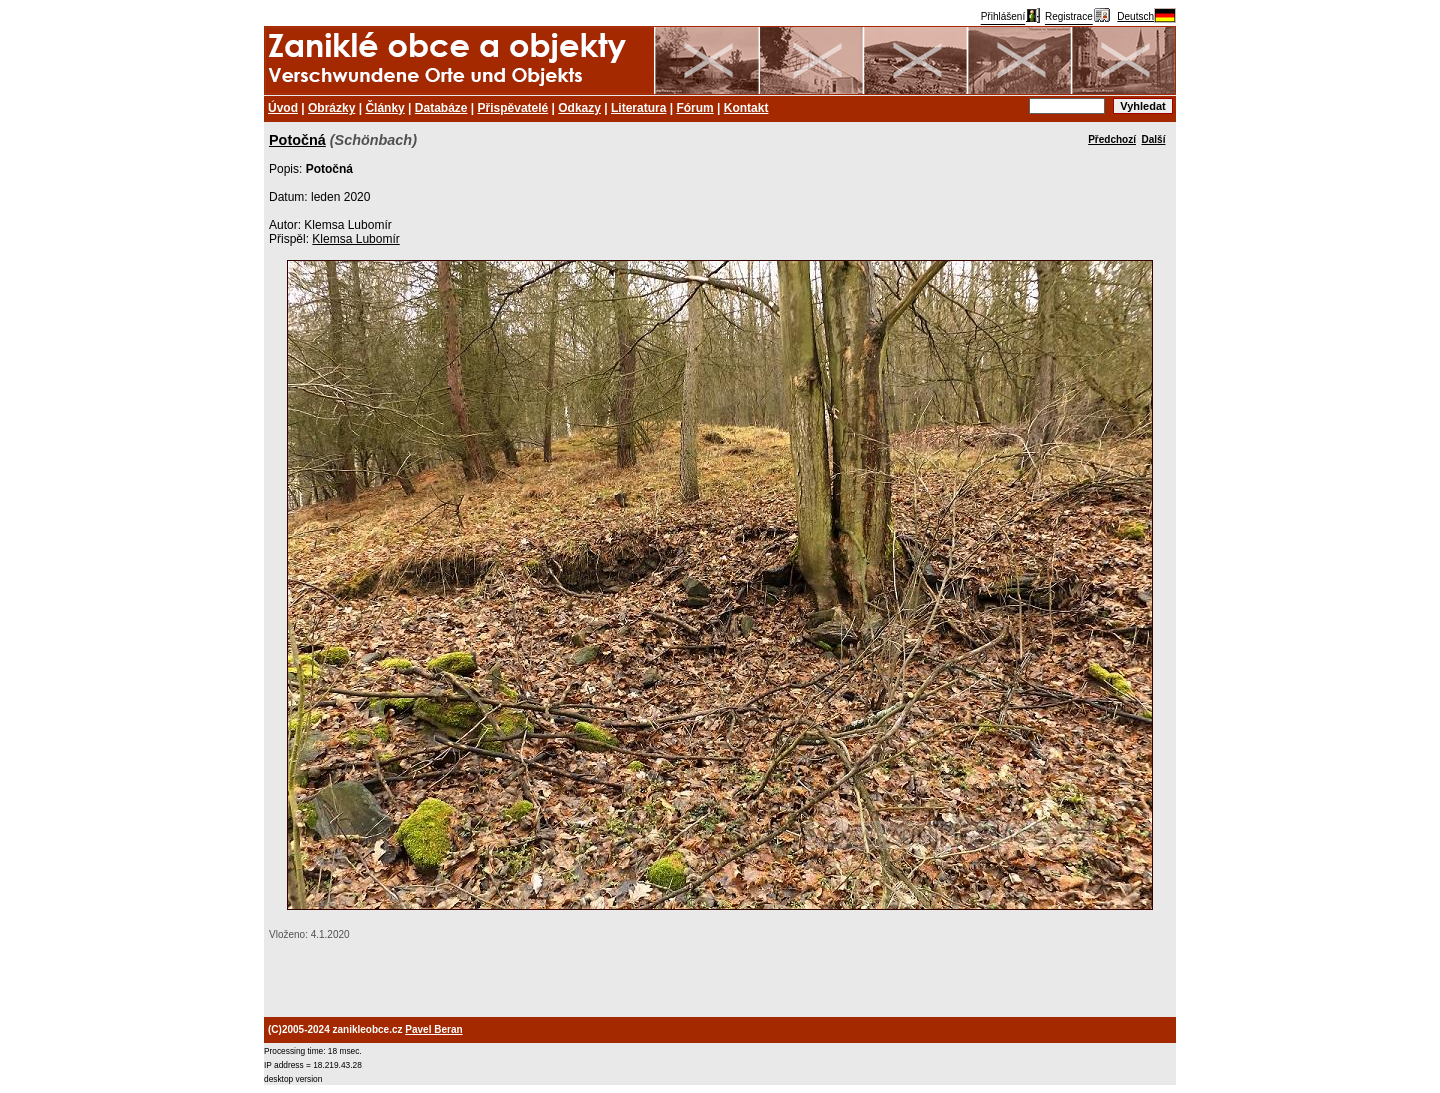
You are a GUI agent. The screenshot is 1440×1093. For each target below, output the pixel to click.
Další (1154, 139)
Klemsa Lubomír (355, 239)
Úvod (283, 108)
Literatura (638, 108)
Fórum (694, 108)
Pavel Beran (433, 1029)
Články (384, 108)
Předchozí (1112, 139)
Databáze (441, 108)
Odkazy (579, 108)
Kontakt (746, 108)
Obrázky (331, 108)
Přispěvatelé (513, 108)
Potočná (297, 140)
